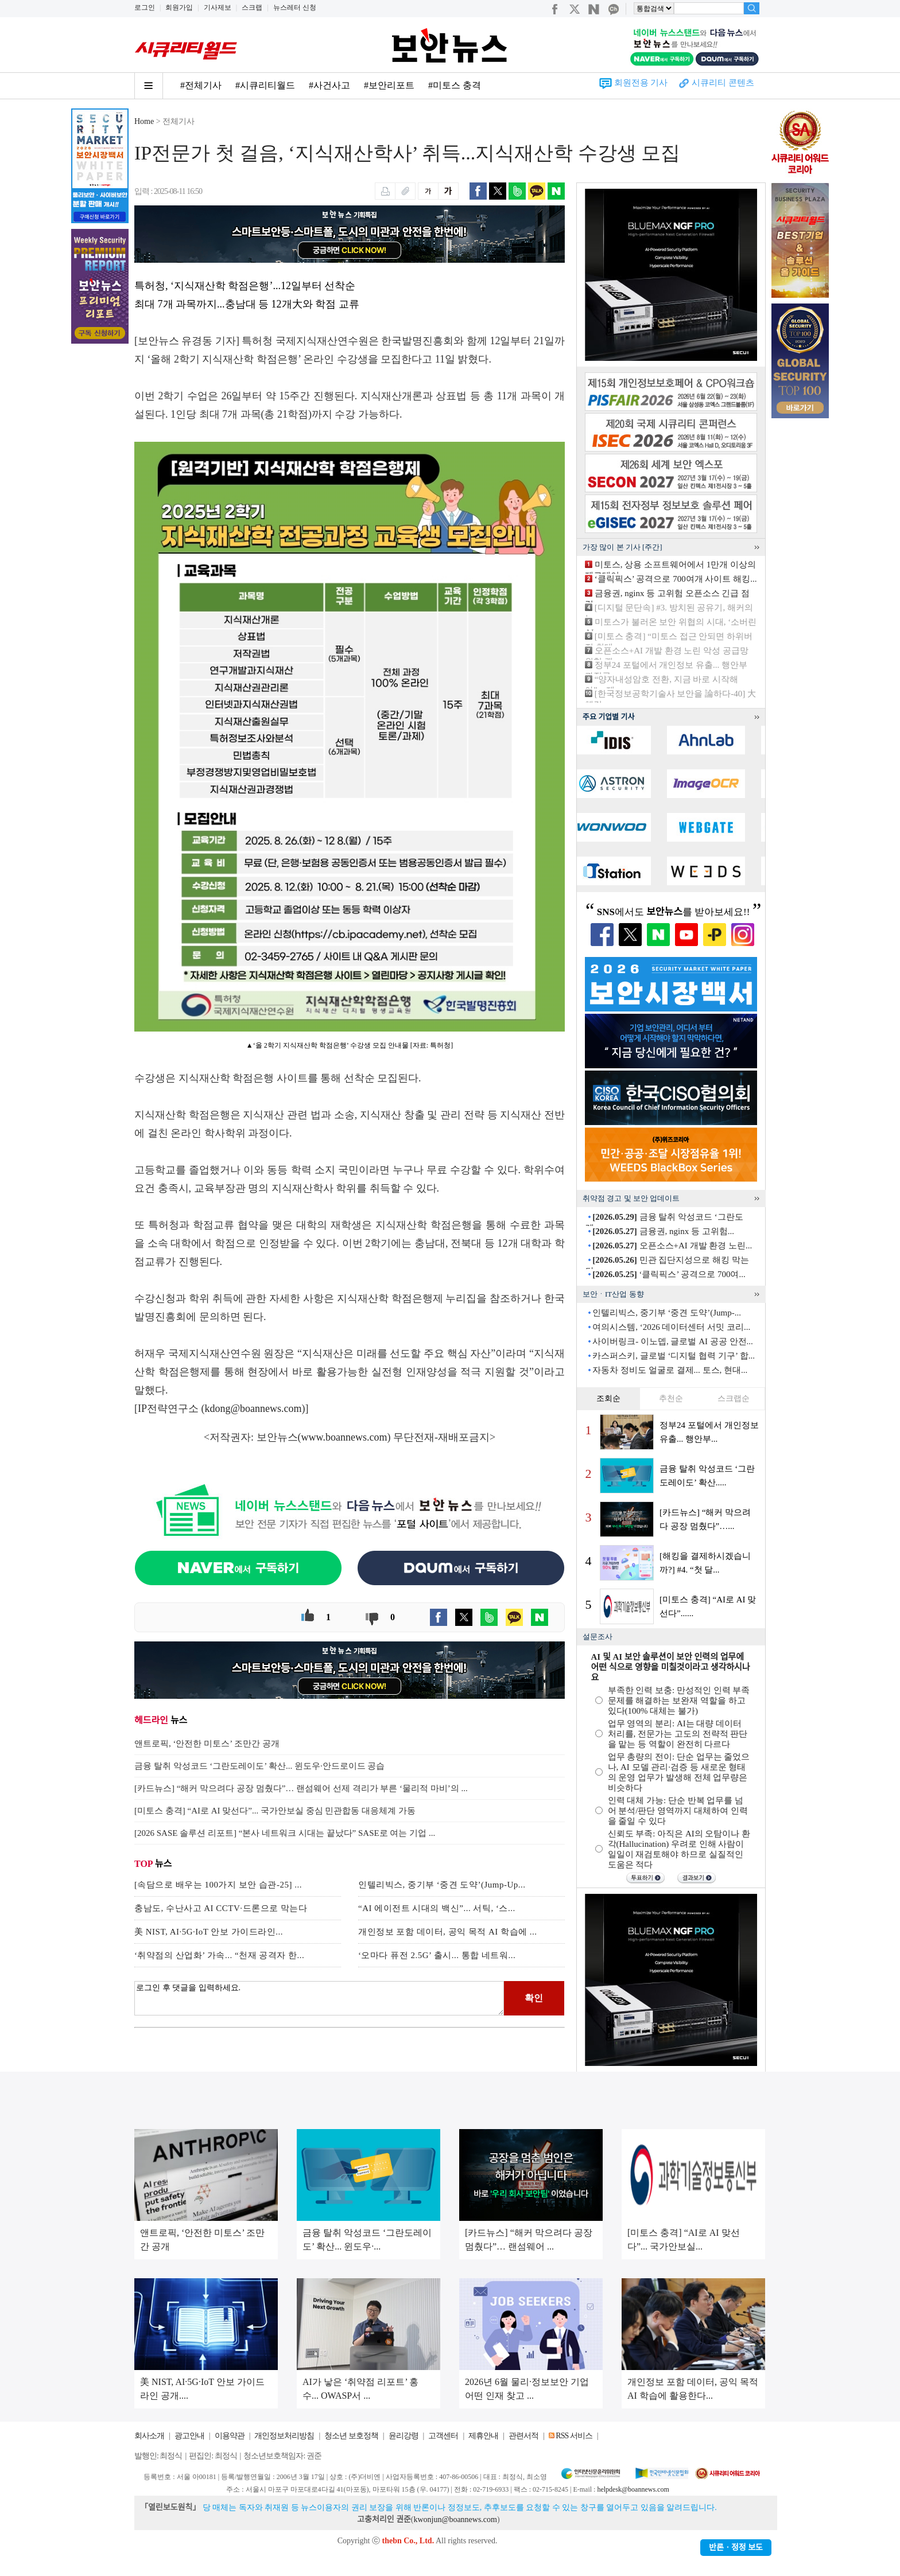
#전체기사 (201, 85)
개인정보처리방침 (284, 2435)
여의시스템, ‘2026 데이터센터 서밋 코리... (671, 1327)
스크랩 (252, 7)
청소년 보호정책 (351, 2435)
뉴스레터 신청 (294, 7)
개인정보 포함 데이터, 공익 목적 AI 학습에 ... (447, 1931)
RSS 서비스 (574, 2435)
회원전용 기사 (641, 82)
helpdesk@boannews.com (633, 2489)
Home (144, 121)
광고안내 (189, 2435)
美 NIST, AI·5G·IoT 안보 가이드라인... (208, 1931)
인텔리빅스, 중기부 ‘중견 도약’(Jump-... (666, 1312)
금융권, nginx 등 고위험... (663, 1231)
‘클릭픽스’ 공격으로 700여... (668, 1274)
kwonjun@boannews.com (454, 2519)
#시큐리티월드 (265, 85)
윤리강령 (403, 2435)
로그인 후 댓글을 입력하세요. (319, 1998)
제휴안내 (483, 2435)
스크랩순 (733, 1398)
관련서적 (523, 2435)
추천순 (671, 1398)
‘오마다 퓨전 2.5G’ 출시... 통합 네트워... (436, 1955)
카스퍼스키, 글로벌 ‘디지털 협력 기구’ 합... (673, 1355)
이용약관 (230, 2435)
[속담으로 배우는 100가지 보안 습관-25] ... (218, 1884)
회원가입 (179, 7)
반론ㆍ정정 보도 (736, 2547)
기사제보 (217, 7)
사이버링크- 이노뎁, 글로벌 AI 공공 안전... (672, 1341)
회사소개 (149, 2435)
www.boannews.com (344, 1437)
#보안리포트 (389, 85)
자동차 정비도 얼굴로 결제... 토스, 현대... (669, 1370)
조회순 (608, 1398)
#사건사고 (329, 85)
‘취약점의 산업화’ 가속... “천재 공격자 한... (219, 1955)
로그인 (144, 7)
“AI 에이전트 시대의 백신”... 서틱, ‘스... (436, 1908)
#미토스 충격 (454, 85)
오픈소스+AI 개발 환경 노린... (672, 1245)
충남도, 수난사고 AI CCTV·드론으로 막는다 (220, 1908)
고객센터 (443, 2435)
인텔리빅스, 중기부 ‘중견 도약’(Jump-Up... (442, 1884)
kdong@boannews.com (253, 1408)
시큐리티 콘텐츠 (723, 82)
